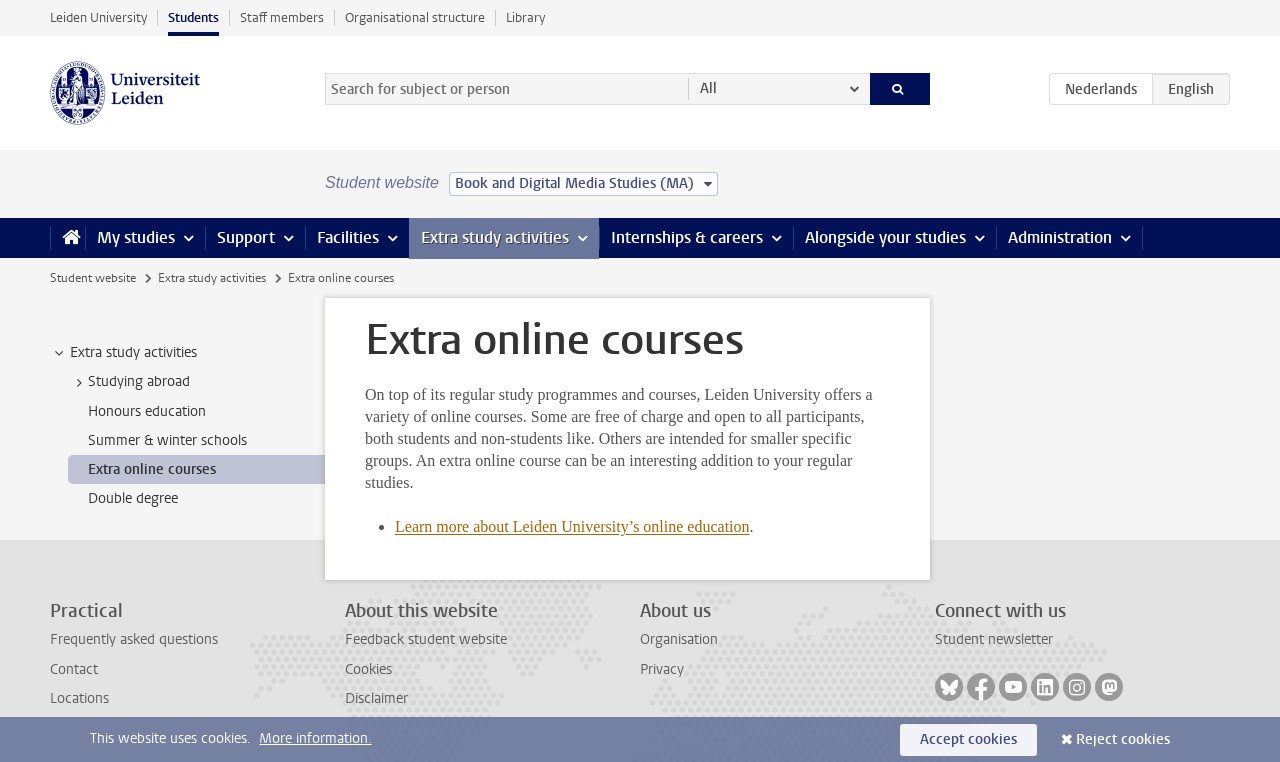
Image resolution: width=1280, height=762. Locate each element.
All (708, 88)
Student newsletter (994, 639)
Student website (93, 278)
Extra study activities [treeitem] (124, 353)
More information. (315, 738)
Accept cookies (968, 739)
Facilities (348, 237)
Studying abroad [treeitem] (129, 382)
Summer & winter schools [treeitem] (167, 440)
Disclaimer (376, 698)
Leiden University (98, 17)
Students (193, 17)
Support (246, 237)
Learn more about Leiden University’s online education (572, 526)
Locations (79, 698)
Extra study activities (495, 237)
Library (525, 17)
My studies (136, 237)
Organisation (679, 639)
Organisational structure (415, 17)
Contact (74, 669)
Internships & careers (687, 237)
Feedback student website (426, 639)
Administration (1060, 237)
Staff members (282, 17)
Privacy (662, 669)
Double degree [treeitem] (133, 498)
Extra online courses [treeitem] (152, 469)
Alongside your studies (885, 237)
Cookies (368, 669)
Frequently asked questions (134, 639)
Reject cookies (1123, 739)
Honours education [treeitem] (147, 411)
